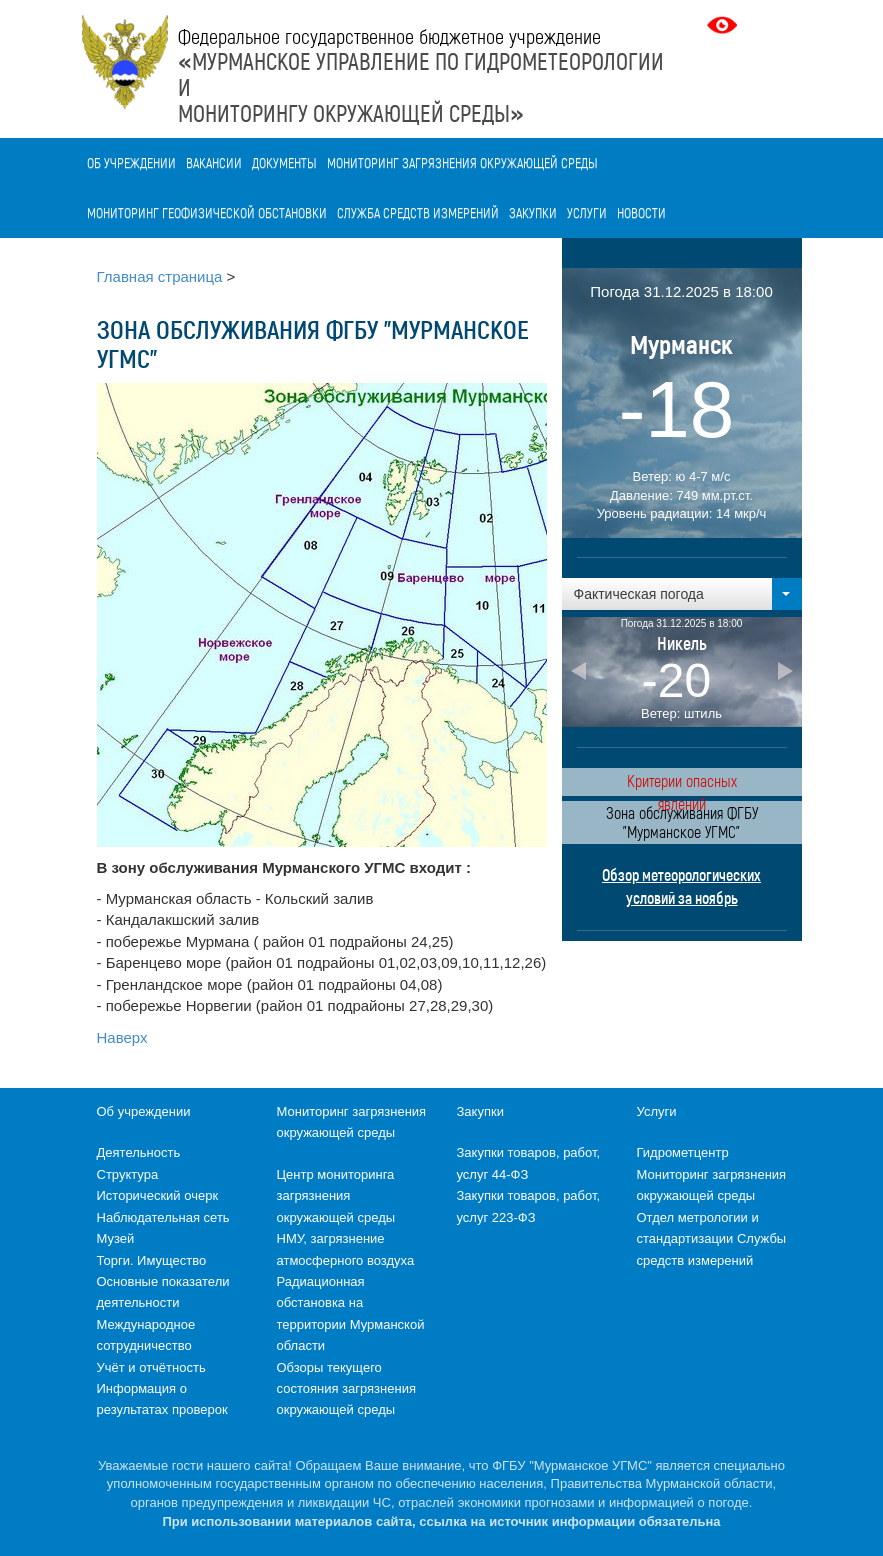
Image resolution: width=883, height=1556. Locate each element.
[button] (682, 594)
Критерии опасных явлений (682, 783)
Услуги (587, 212)
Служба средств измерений (418, 212)
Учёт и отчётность (151, 1367)
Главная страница (160, 276)
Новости (641, 212)
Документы (284, 162)
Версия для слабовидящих (724, 25)
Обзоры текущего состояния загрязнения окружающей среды (346, 1389)
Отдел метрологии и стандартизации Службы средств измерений (712, 1239)
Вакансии (214, 162)
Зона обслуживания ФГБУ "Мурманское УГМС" (682, 822)
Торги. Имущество (152, 1260)
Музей (116, 1238)
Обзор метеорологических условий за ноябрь (681, 886)
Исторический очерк (158, 1195)
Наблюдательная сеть (163, 1217)
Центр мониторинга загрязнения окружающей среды (336, 1196)
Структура (128, 1174)
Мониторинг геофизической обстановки (207, 212)
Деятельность (139, 1152)
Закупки (533, 212)
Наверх (122, 1037)
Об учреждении (131, 162)
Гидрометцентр (683, 1152)
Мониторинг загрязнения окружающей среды (462, 162)
